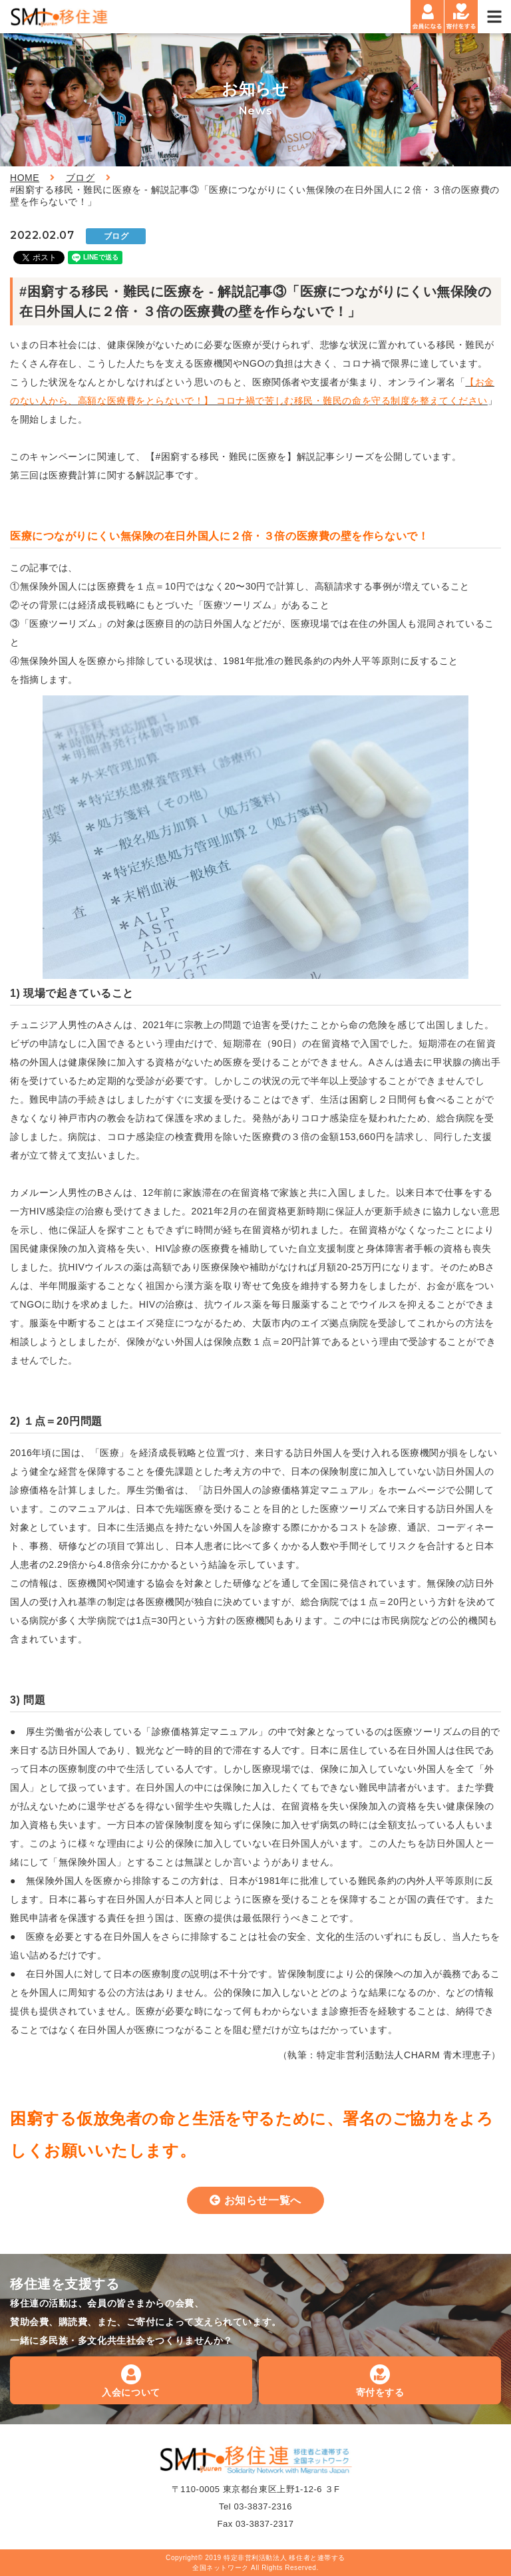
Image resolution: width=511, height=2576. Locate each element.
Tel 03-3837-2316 (255, 2506)
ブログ (80, 177)
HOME (24, 177)
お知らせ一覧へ (262, 2200)
